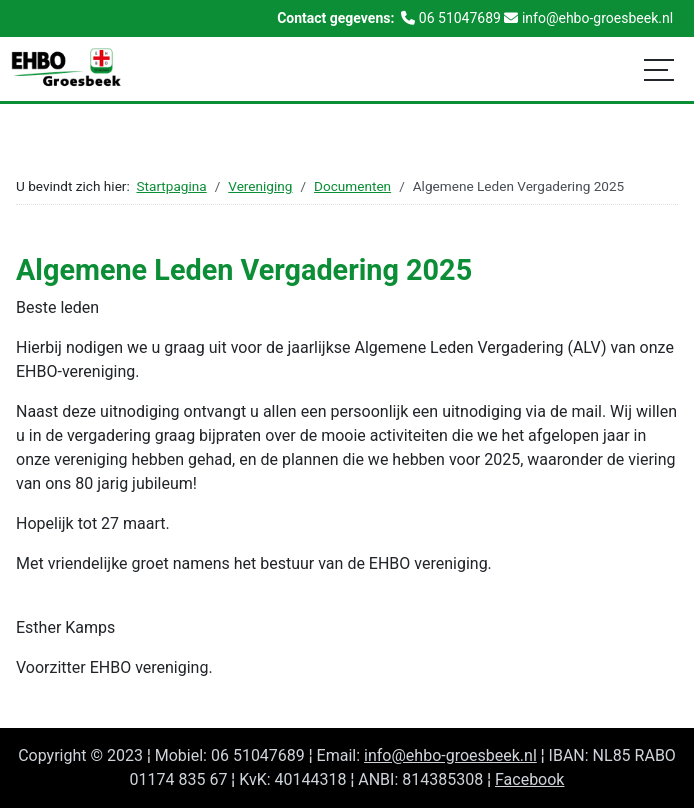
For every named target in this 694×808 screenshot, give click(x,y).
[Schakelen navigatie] (659, 69)
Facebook (529, 779)
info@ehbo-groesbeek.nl (450, 755)
